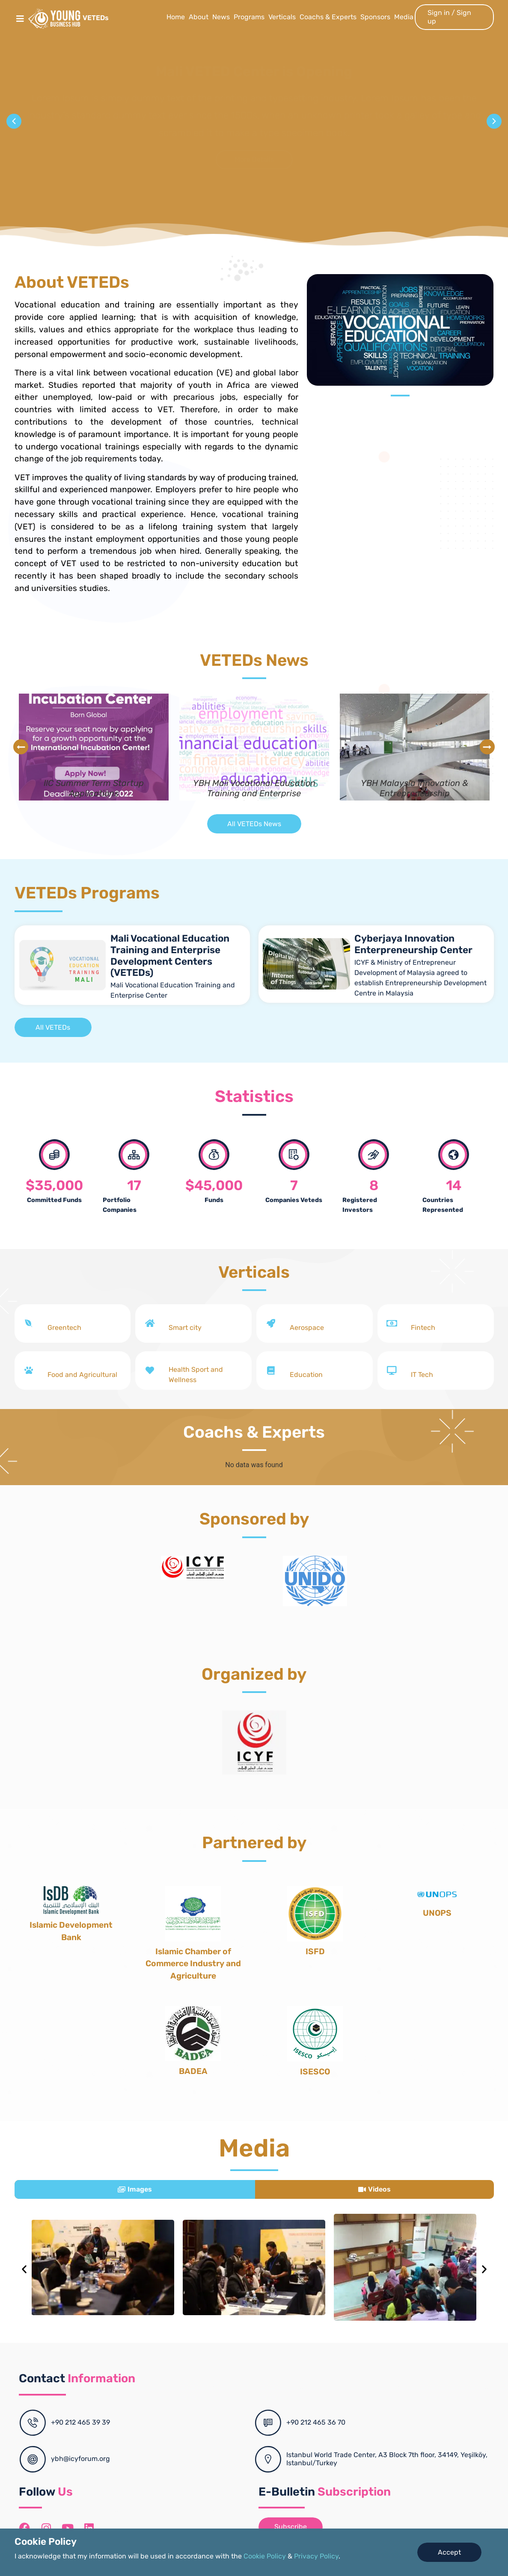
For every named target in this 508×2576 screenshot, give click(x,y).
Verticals (282, 17)
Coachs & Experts (328, 17)
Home (175, 17)
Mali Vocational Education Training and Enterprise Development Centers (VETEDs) (169, 956)
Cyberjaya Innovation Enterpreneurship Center (413, 944)
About (198, 17)
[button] (13, 121)
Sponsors (375, 17)
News (221, 17)
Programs (249, 17)
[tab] (135, 2189)
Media (403, 17)
